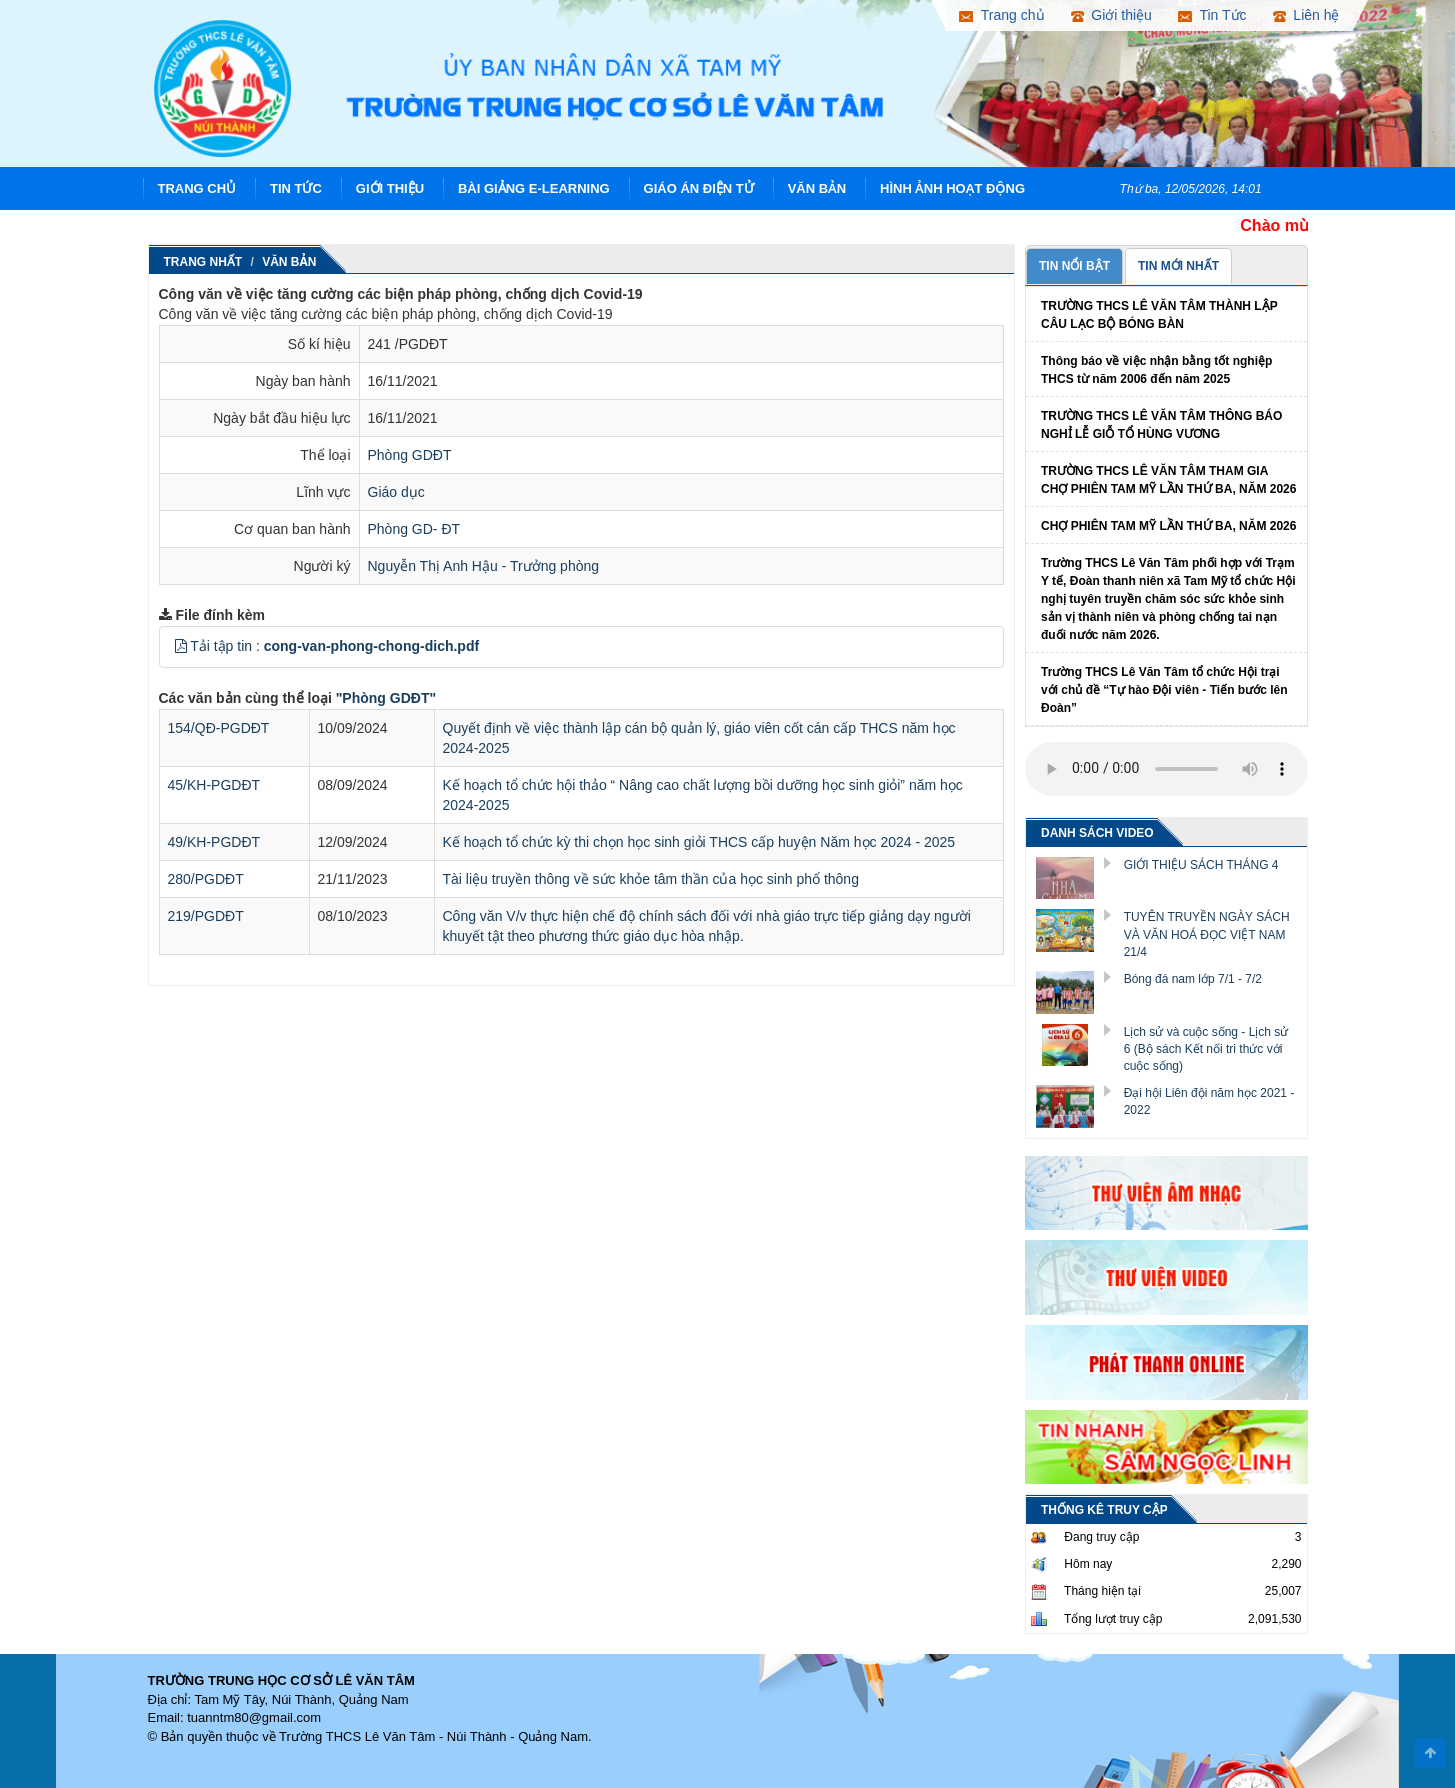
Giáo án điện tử (699, 188)
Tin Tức (296, 188)
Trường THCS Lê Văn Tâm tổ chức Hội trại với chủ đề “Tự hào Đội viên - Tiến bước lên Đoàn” (1164, 690)
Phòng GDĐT (410, 455)
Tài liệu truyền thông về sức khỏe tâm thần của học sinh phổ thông (651, 879)
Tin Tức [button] (1212, 15)
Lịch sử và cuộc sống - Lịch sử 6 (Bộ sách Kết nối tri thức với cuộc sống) (1206, 1049)
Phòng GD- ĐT (414, 529)
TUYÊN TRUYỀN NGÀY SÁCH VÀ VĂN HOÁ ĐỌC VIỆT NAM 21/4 (1207, 934)
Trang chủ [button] (1001, 15)
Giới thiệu (390, 188)
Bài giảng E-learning (534, 188)
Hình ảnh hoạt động (952, 188)
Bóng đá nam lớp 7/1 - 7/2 (1193, 979)
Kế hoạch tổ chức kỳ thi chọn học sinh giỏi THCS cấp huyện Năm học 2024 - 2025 (699, 842)
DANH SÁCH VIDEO (1097, 833)
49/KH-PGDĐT (214, 842)
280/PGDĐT (206, 879)
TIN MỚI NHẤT (1178, 266)
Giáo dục (396, 492)
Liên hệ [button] (1306, 15)
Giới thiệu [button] (1111, 15)
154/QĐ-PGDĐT (219, 728)
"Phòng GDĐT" (386, 698)
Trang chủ (197, 188)
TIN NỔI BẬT (1074, 266)
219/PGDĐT (206, 916)
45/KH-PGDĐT (214, 785)
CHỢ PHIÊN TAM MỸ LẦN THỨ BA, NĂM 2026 (1168, 526)
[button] (181, 646)
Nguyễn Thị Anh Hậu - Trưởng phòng (484, 566)
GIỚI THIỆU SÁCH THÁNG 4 (1201, 865)
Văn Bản (817, 188)
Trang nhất (203, 262)
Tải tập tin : (334, 646)
